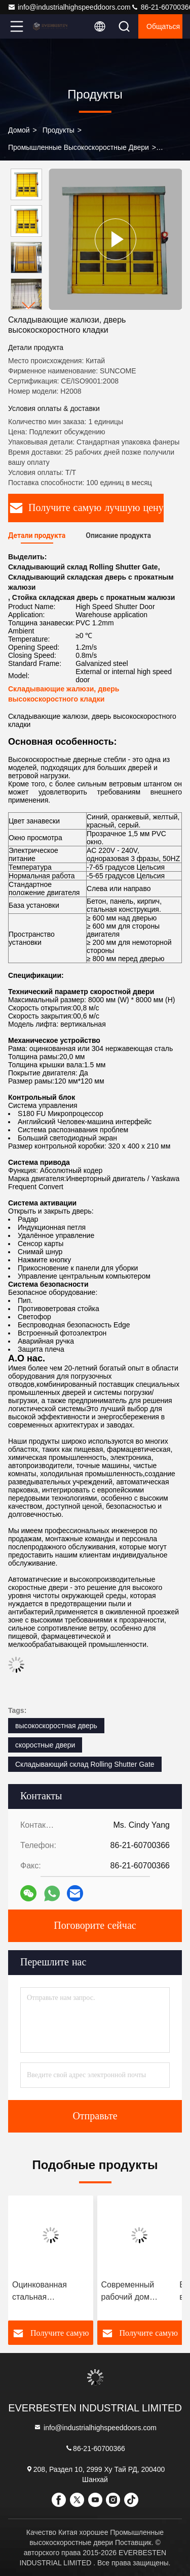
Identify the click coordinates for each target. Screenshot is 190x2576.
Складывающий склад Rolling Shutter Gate (85, 1764)
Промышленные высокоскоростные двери (78, 147)
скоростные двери (45, 1745)
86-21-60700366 (95, 2448)
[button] (29, 305)
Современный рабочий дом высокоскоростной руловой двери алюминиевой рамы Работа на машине (138, 2291)
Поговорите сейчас (95, 1926)
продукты (58, 130)
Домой (19, 130)
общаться (163, 26)
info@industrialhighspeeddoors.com (69, 7)
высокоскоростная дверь (56, 1726)
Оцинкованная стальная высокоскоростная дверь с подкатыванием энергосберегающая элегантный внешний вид (50, 2291)
